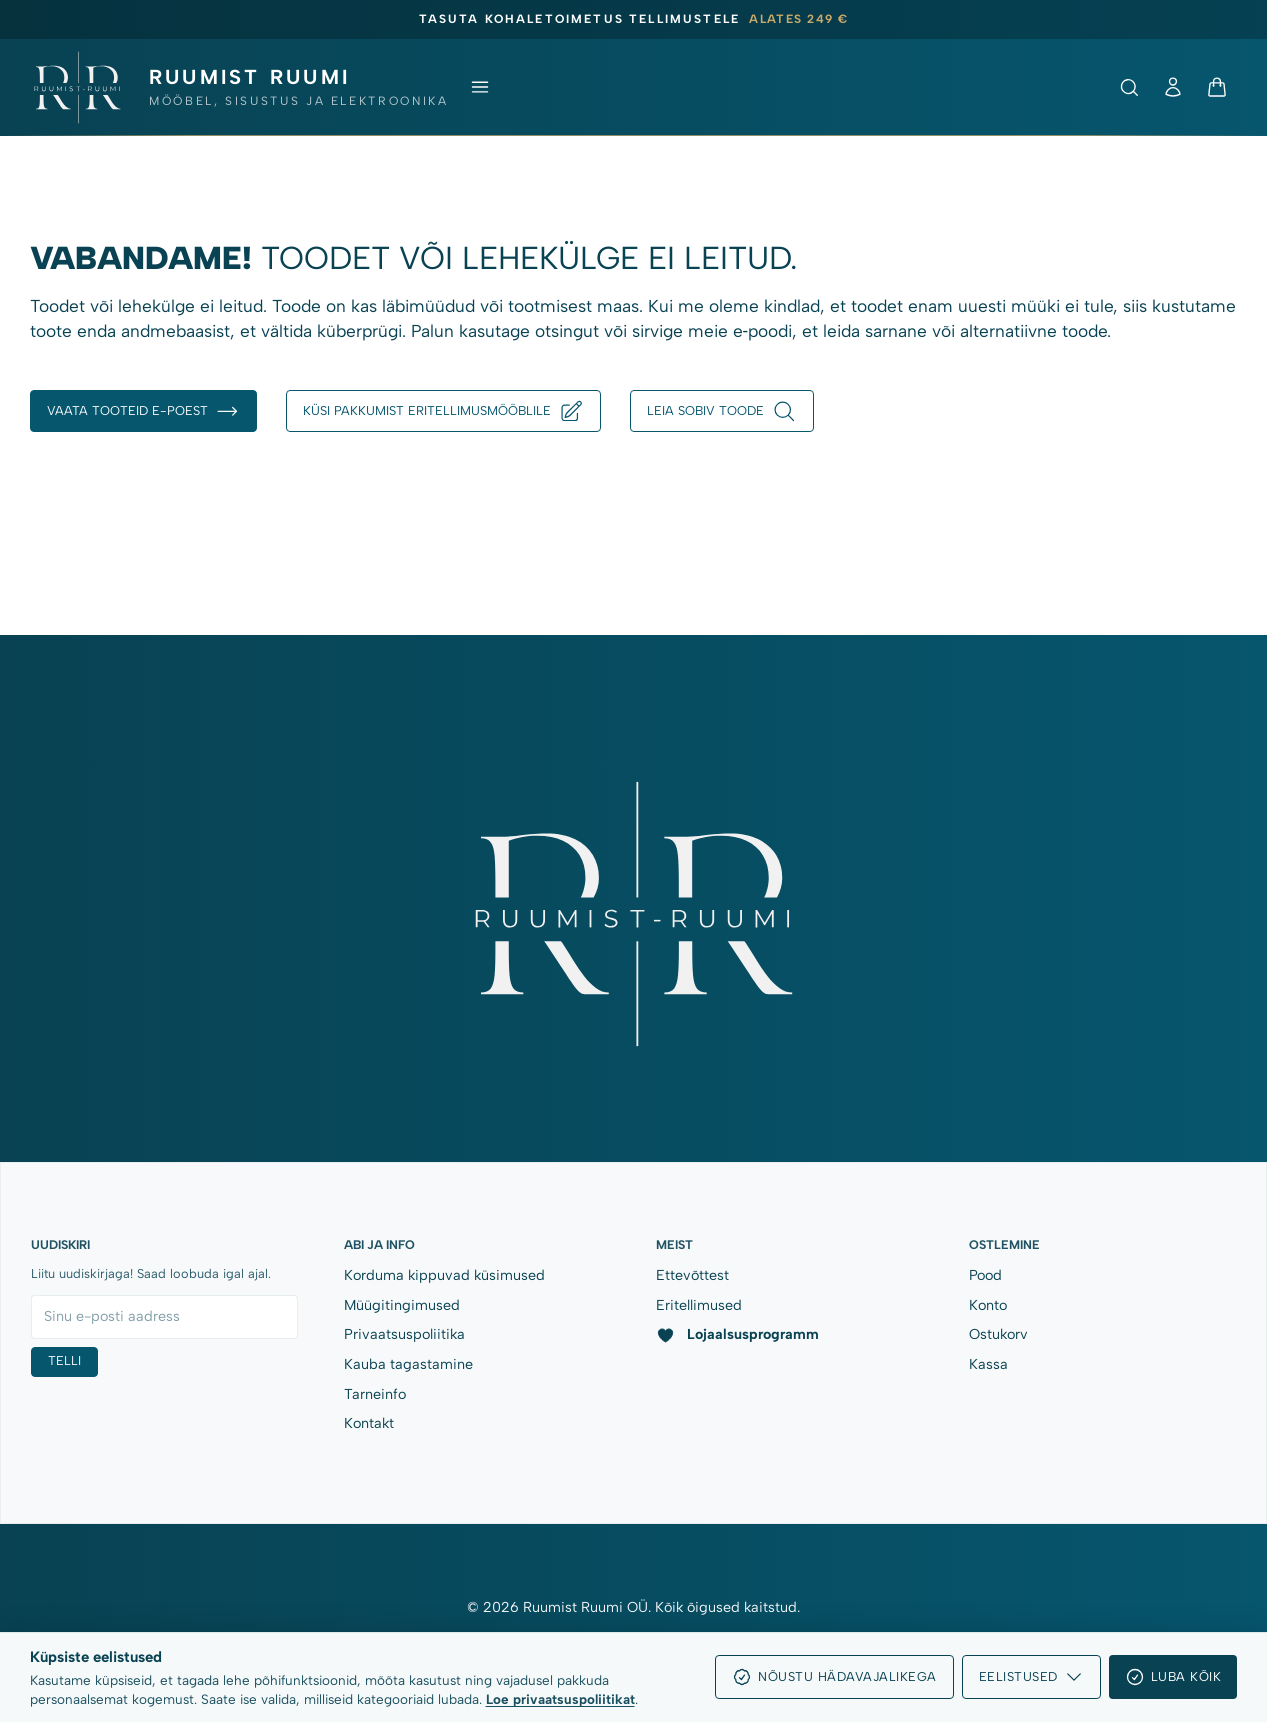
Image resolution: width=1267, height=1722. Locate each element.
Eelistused (1031, 1677)
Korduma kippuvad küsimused (444, 1275)
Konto (988, 1305)
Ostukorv (998, 1334)
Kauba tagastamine (408, 1364)
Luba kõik (1173, 1677)
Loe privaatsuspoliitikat (560, 1699)
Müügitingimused (402, 1305)
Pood (985, 1275)
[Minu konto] (1173, 87)
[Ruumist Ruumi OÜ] (239, 87)
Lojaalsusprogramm (737, 1334)
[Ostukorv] (1217, 87)
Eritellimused (699, 1305)
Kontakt (369, 1423)
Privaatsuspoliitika (404, 1334)
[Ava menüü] (480, 87)
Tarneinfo (375, 1394)
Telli (64, 1360)
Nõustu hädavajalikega (834, 1677)
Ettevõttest (692, 1275)
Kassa (988, 1364)
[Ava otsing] (1129, 87)
